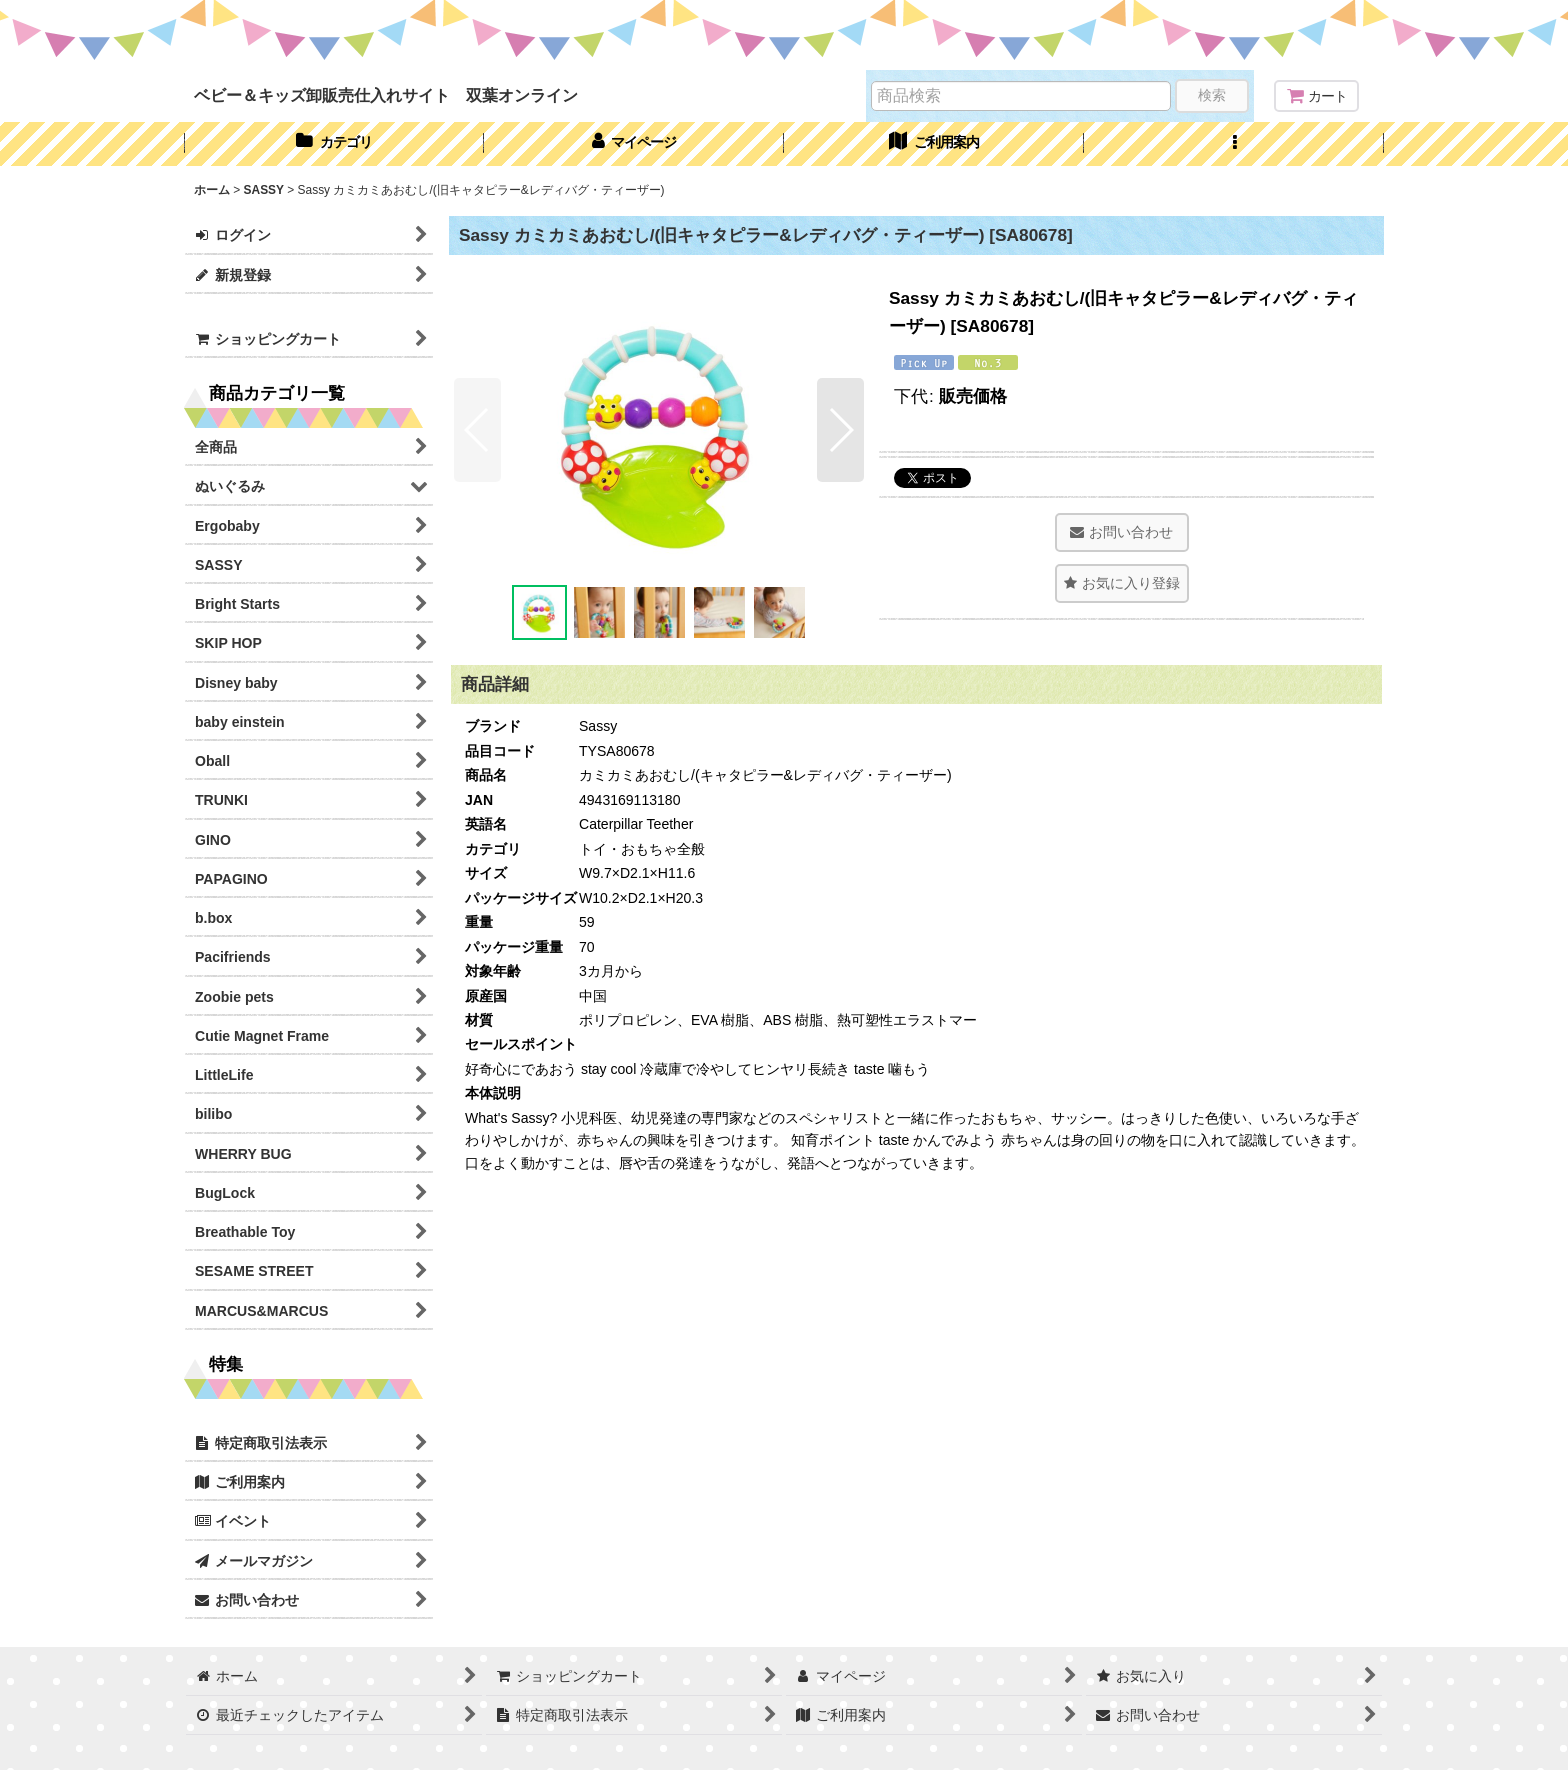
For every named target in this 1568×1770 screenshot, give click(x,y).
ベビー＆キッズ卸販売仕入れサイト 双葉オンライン (386, 95)
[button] (1234, 144)
